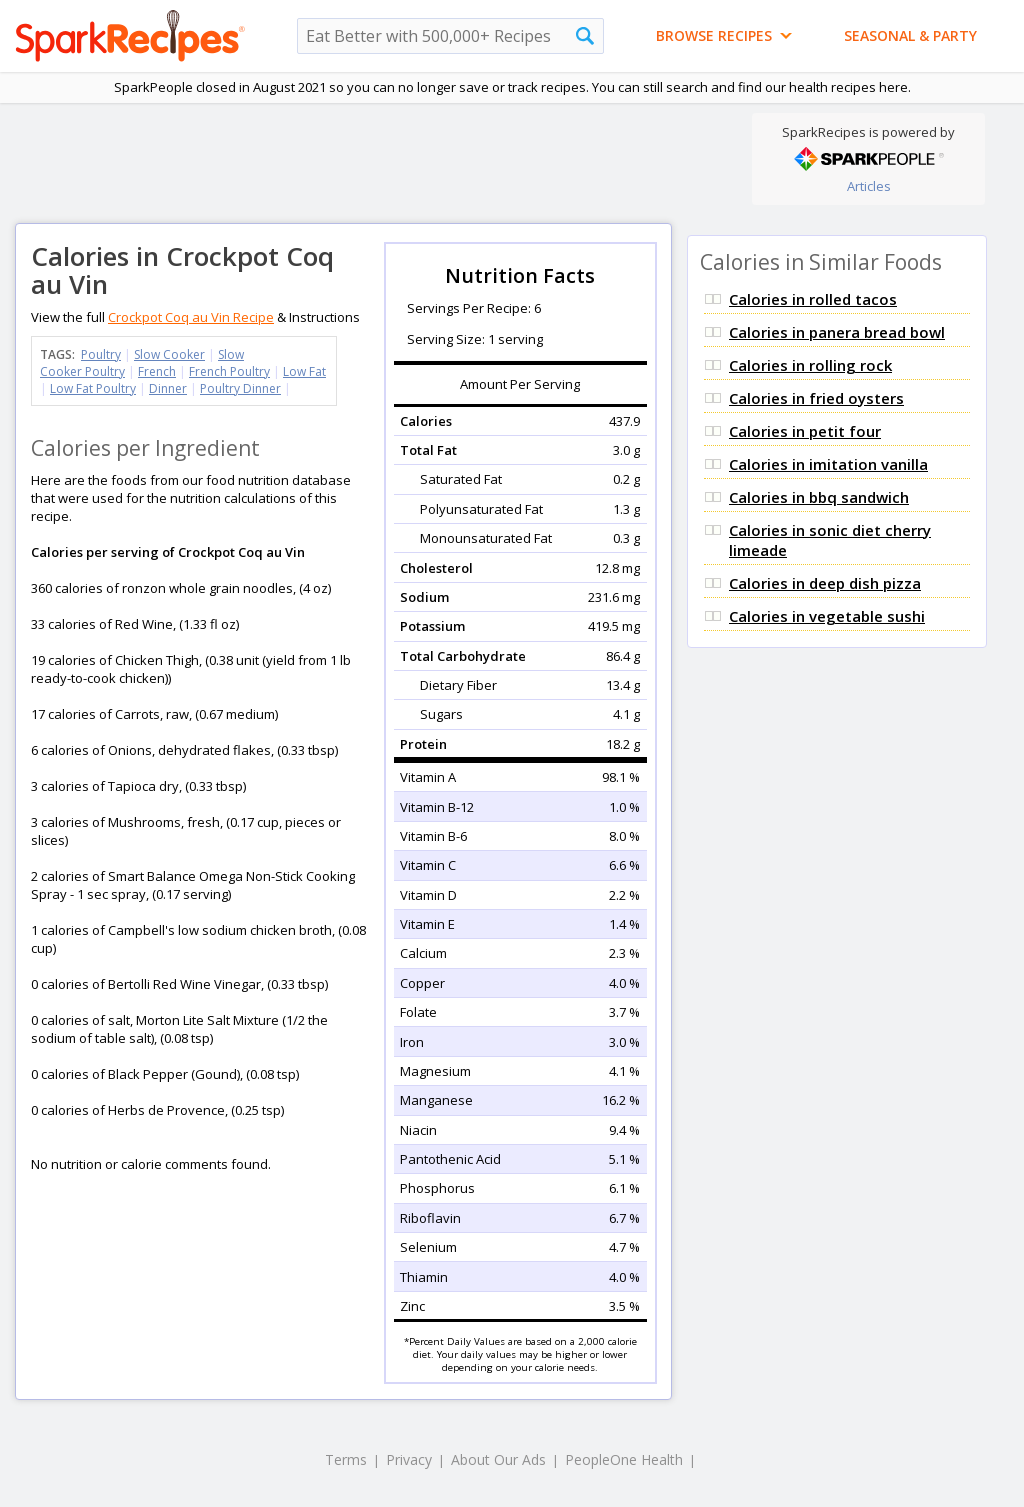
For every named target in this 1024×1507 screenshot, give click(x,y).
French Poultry (229, 371)
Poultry (101, 354)
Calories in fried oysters (816, 398)
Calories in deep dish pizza (825, 583)
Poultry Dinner (240, 388)
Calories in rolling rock (810, 365)
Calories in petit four (805, 431)
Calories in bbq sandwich (819, 497)
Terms (346, 1459)
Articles (869, 186)
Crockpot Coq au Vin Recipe (191, 317)
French (157, 371)
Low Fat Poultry (93, 388)
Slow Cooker (169, 354)
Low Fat (304, 371)
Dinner (168, 388)
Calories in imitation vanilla (828, 464)
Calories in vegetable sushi (827, 616)
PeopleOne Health (624, 1459)
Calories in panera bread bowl (837, 332)
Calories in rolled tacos (813, 299)
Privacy (409, 1459)
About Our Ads (498, 1459)
